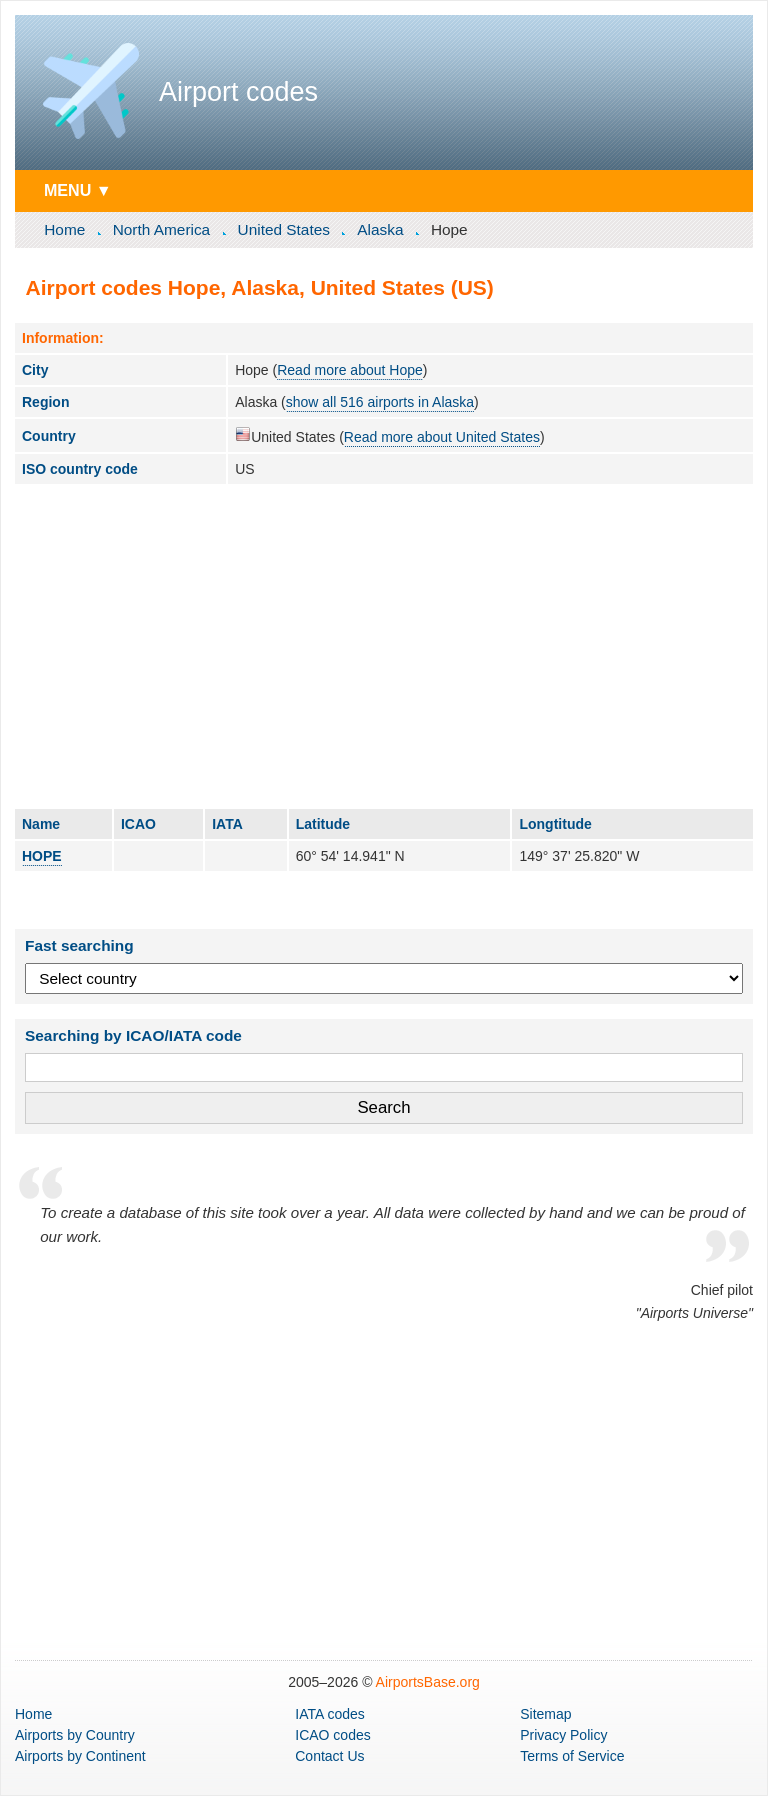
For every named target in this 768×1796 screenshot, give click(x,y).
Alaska (380, 229)
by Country (75, 1735)
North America (162, 229)
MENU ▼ (78, 190)
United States (284, 229)
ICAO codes (332, 1735)
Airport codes (238, 92)
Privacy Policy (563, 1735)
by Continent (80, 1756)
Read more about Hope (350, 370)
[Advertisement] (384, 646)
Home (64, 229)
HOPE (42, 856)
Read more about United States (442, 437)
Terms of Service (572, 1756)
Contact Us (329, 1756)
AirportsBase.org (428, 1682)
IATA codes (330, 1714)
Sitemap (545, 1714)
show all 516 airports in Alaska (380, 402)
